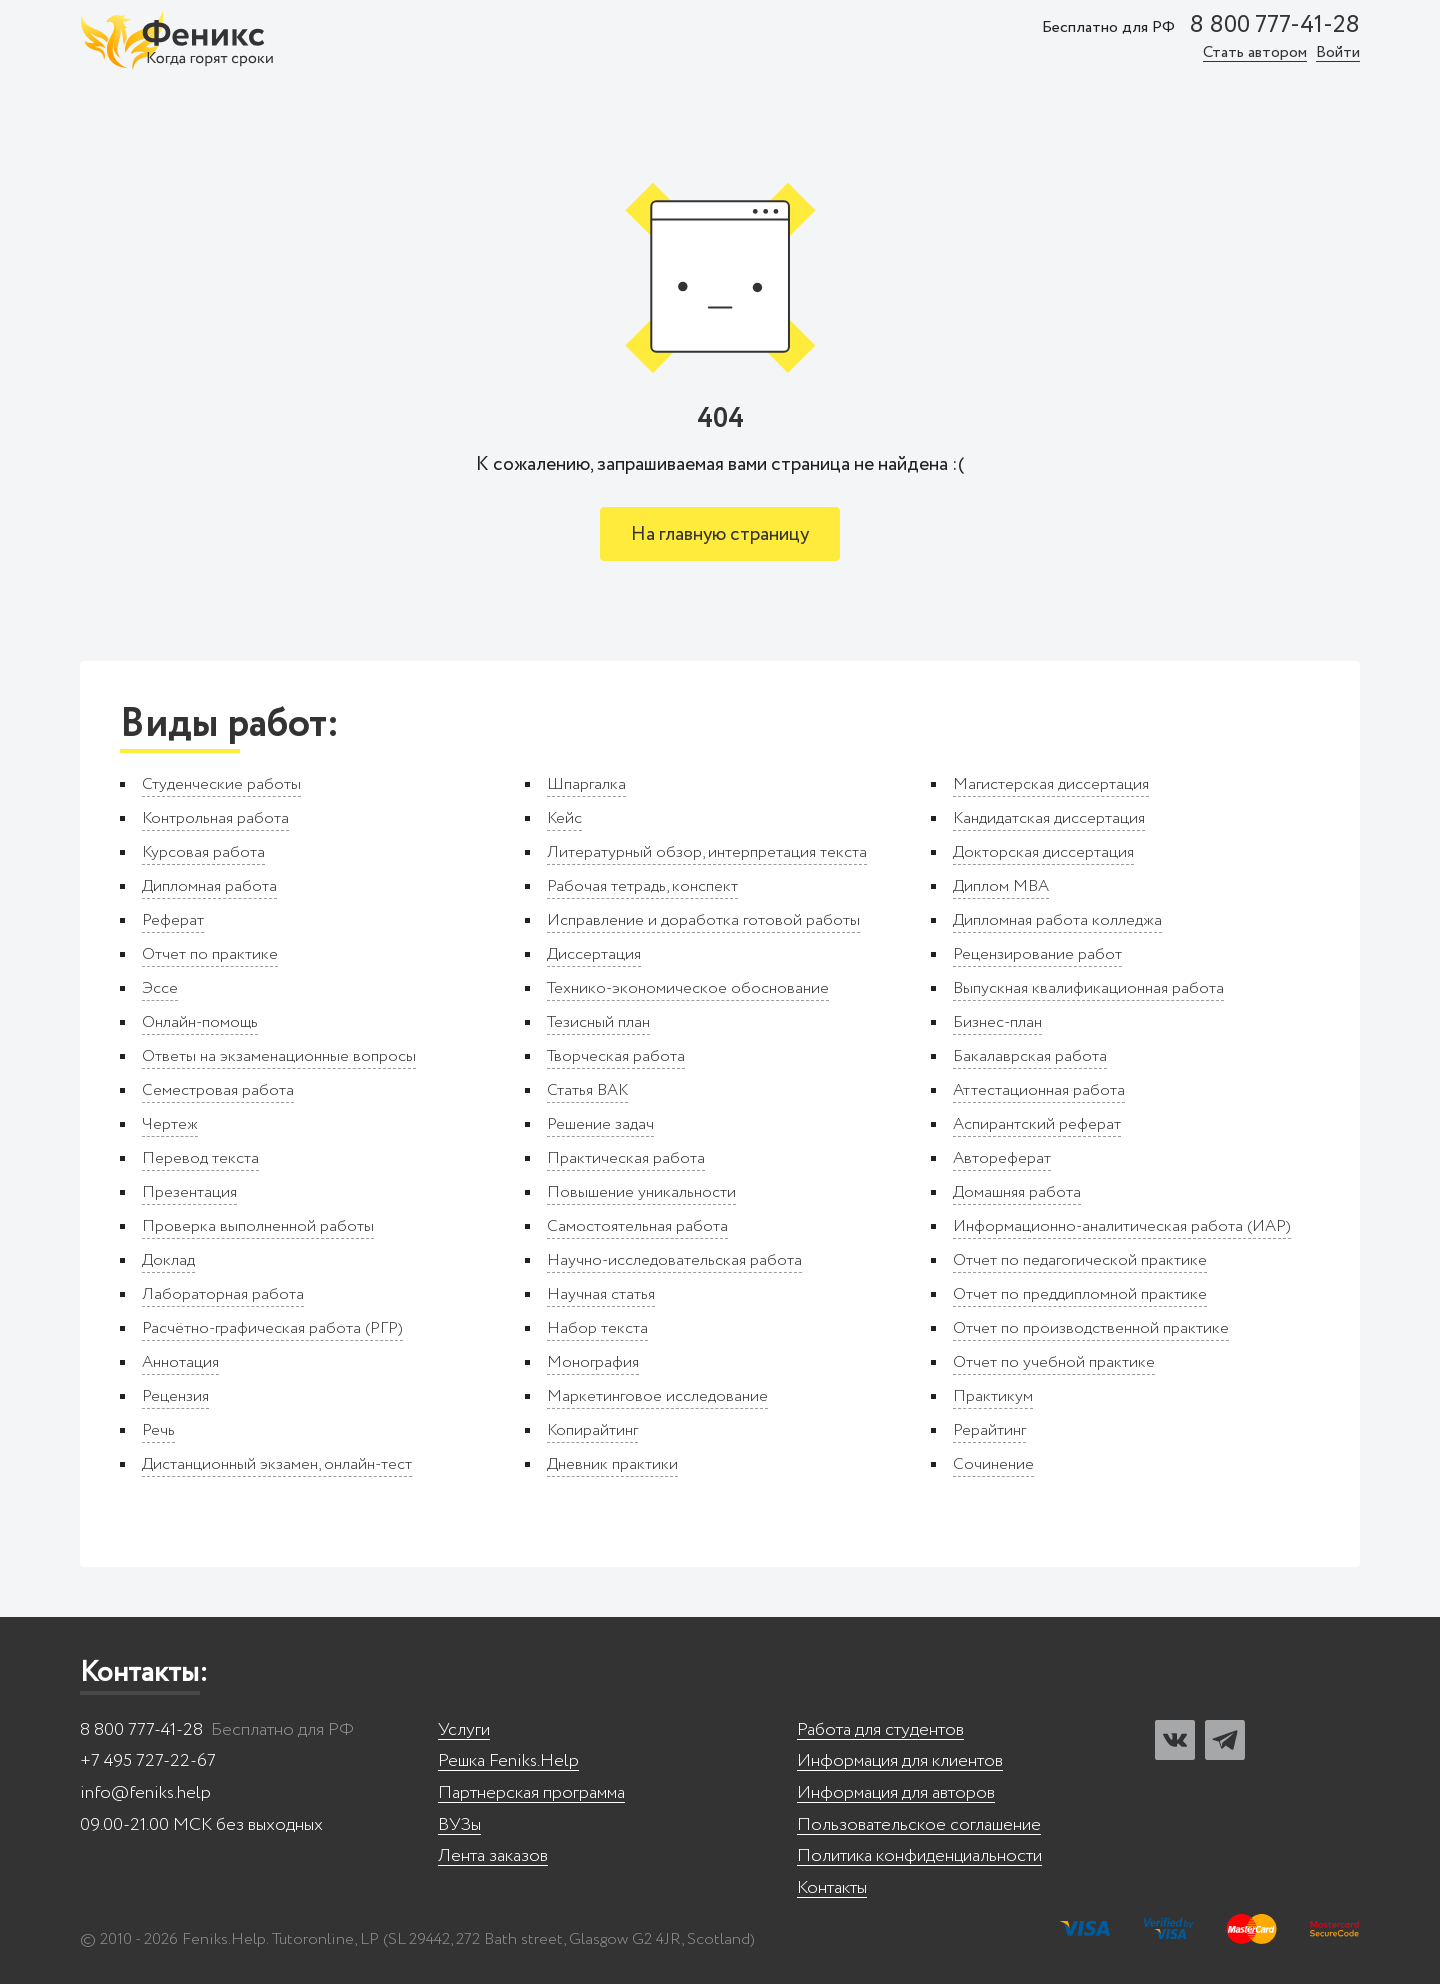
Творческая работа (616, 1056)
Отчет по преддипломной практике (1080, 1294)
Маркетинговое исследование (657, 1396)
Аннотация (180, 1362)
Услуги (464, 1730)
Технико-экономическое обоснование (688, 988)
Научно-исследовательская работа (674, 1260)
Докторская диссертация (1043, 852)
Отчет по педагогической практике (1080, 1260)
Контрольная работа (215, 818)
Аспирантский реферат (1037, 1124)
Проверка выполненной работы (258, 1226)
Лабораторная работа (223, 1294)
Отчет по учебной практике (1054, 1362)
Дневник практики (612, 1464)
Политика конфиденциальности (919, 1856)
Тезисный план (598, 1022)
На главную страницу (720, 534)
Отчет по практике (210, 954)
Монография (593, 1362)
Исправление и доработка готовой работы (703, 920)
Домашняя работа (1017, 1192)
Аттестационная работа (1039, 1090)
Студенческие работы (221, 784)
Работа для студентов (880, 1730)
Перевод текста (200, 1158)
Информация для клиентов (900, 1761)
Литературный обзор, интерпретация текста (707, 852)
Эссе (160, 988)
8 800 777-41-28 (1274, 26)
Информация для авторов (896, 1793)
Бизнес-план (997, 1022)
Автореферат (1002, 1158)
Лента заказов (493, 1856)
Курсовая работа (203, 852)
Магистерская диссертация (1051, 784)
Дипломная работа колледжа (1057, 920)
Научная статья (601, 1294)
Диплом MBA (1001, 886)
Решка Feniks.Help (508, 1761)
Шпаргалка (586, 784)
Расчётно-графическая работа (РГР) (272, 1328)
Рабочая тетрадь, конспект (642, 886)
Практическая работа (626, 1158)
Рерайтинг (989, 1430)
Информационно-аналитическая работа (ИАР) (1122, 1226)
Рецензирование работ (1037, 954)
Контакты (832, 1888)
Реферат (173, 920)
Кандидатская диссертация (1049, 818)
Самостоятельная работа (637, 1226)
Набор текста (597, 1328)
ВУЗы (459, 1825)
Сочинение (993, 1464)
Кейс (564, 818)
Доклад (168, 1260)
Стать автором (1255, 53)
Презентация (189, 1192)
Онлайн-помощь (200, 1022)
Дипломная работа (209, 886)
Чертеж (170, 1124)
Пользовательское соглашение (919, 1825)
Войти (1338, 53)
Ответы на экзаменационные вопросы (279, 1056)
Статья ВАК (587, 1090)
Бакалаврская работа (1030, 1056)
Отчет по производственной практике (1091, 1328)
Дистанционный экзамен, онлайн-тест (277, 1464)
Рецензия (175, 1396)
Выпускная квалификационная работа (1088, 988)
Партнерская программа (531, 1793)
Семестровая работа (218, 1090)
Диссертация (594, 954)
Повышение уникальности (641, 1192)
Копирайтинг (592, 1430)
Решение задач (600, 1124)
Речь (158, 1430)
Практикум (993, 1396)
